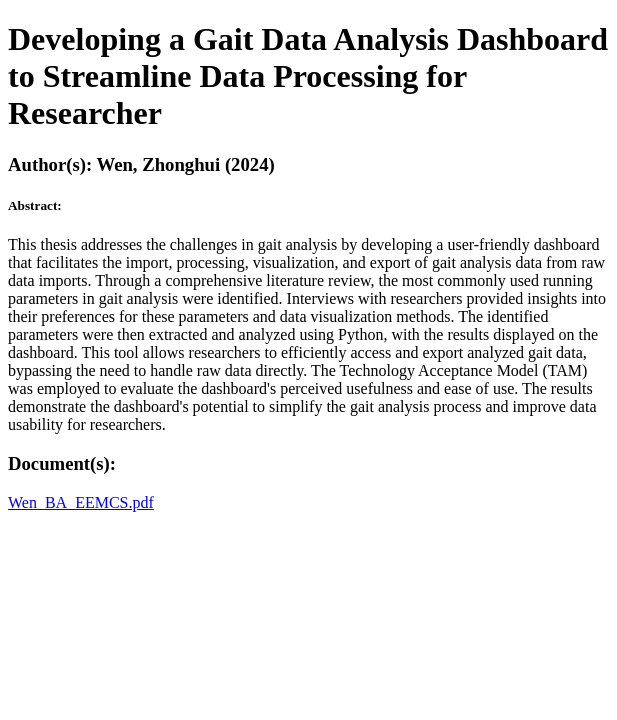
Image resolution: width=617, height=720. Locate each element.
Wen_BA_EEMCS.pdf (81, 502)
